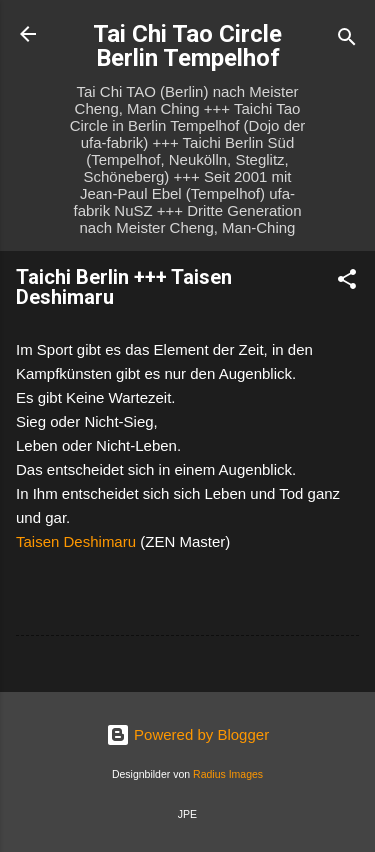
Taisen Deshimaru (76, 541)
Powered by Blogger (187, 734)
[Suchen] (347, 40)
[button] (347, 282)
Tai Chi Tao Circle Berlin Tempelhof (187, 46)
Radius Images (228, 774)
